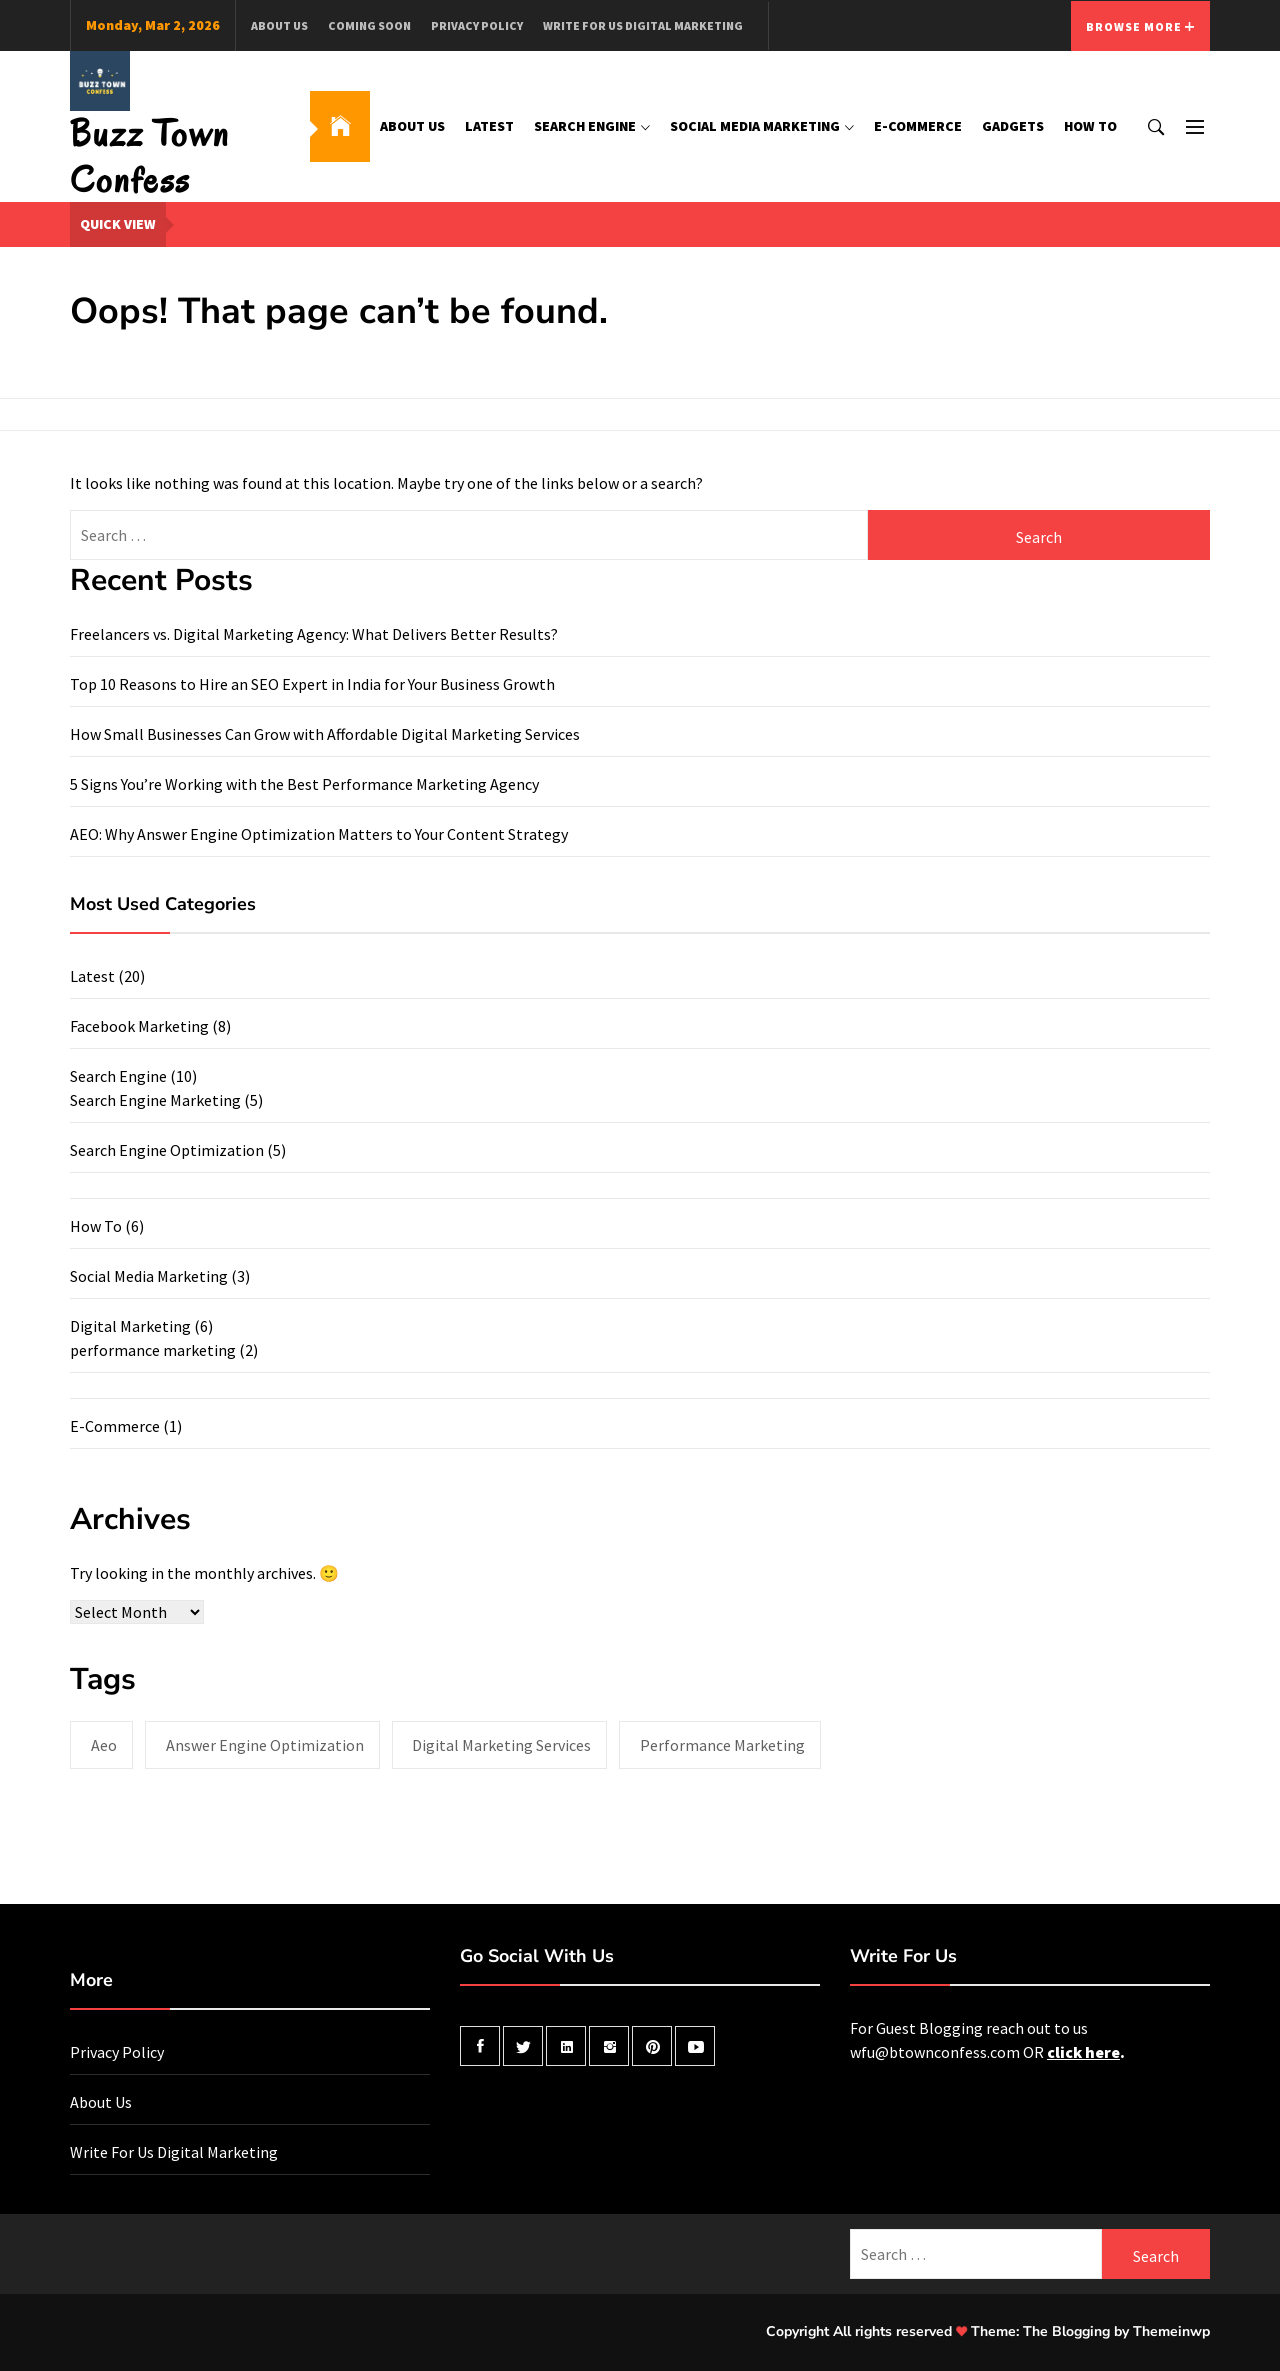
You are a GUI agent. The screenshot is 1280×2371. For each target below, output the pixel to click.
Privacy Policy (477, 25)
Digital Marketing (130, 1326)
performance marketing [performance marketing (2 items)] (722, 1745)
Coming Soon (369, 25)
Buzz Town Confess (150, 156)
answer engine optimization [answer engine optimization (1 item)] (265, 1745)
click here (1083, 2052)
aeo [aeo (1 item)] (104, 1745)
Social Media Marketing (762, 126)
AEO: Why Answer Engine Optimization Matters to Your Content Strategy (319, 834)
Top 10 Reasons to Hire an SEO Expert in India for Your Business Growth (312, 684)
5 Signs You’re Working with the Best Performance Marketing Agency (304, 784)
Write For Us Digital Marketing (643, 25)
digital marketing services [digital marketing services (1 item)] (501, 1745)
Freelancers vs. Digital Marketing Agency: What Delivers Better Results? (314, 634)
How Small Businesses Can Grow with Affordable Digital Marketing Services (325, 734)
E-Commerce (918, 126)
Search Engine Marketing (155, 1100)
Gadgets (1013, 126)
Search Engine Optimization (167, 1150)
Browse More (1140, 26)
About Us (279, 25)
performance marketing (153, 1350)
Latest (489, 126)
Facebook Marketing (139, 1026)
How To (1090, 126)
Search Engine (592, 126)
